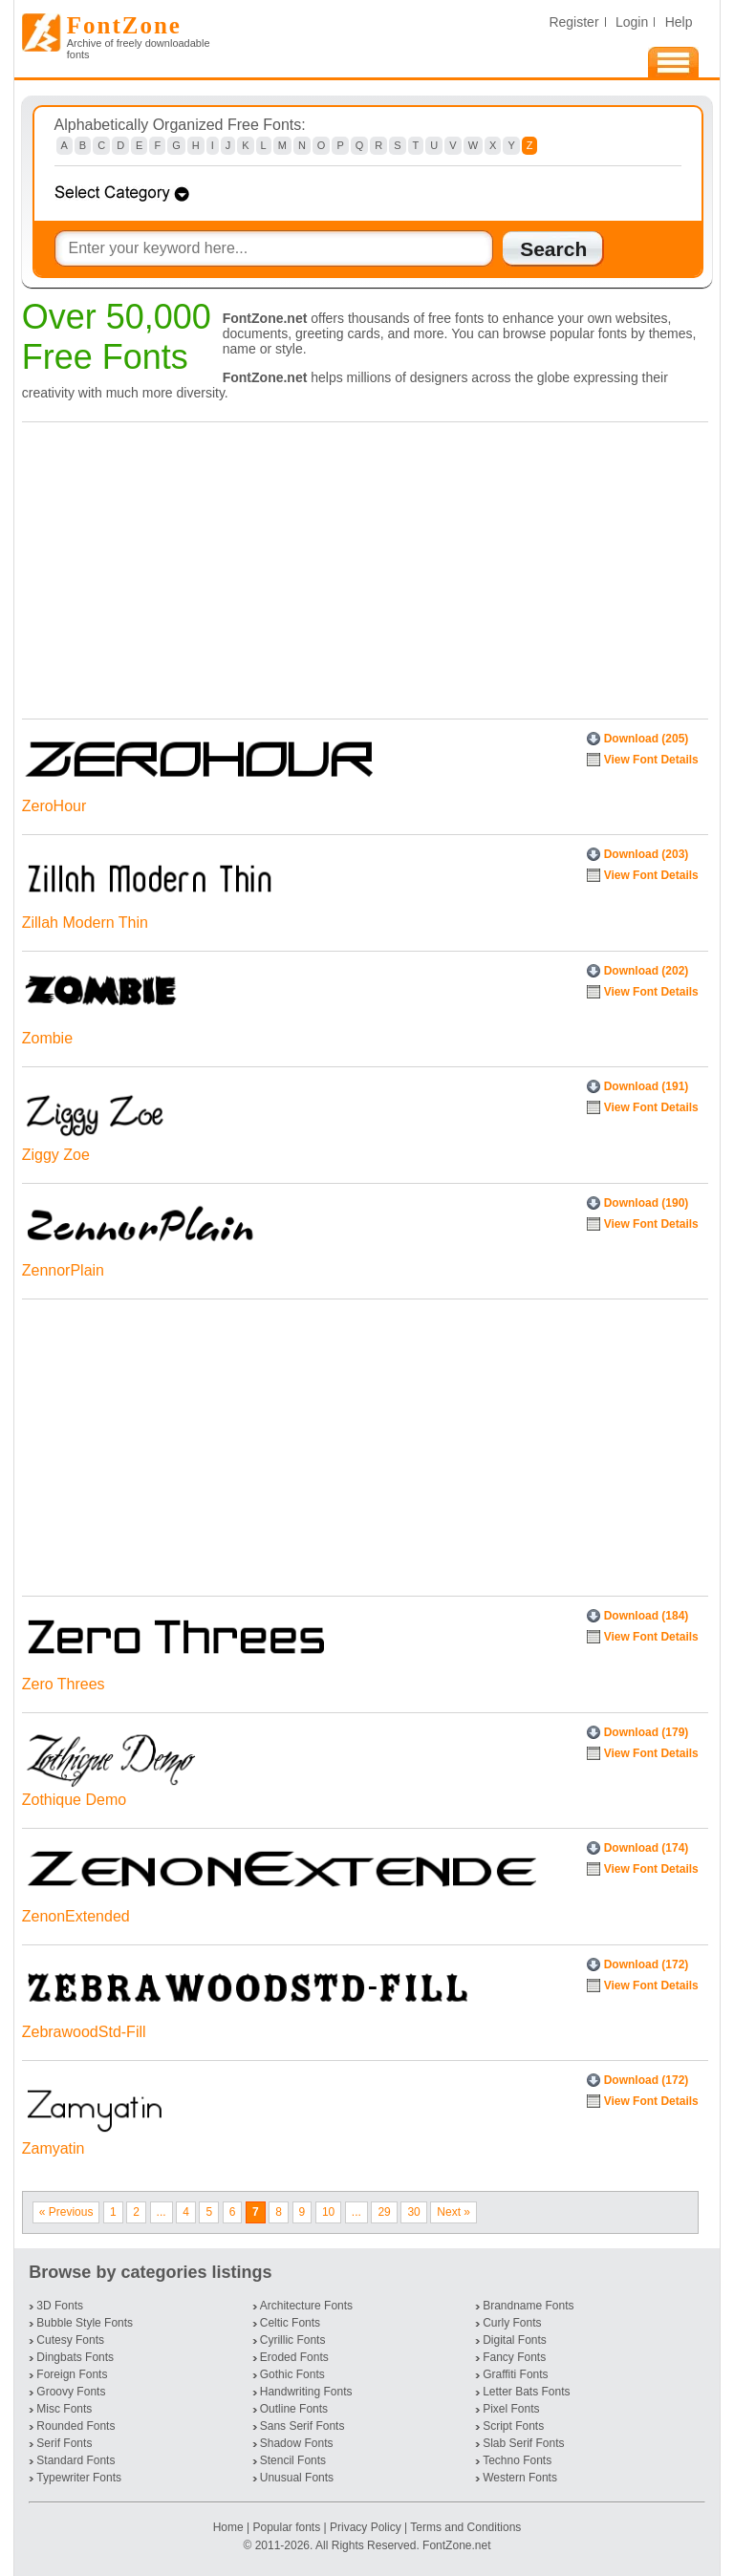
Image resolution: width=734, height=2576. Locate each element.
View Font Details (651, 759)
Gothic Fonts (292, 2374)
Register (573, 22)
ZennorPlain (63, 1270)
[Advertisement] (360, 565)
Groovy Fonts (70, 2391)
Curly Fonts (512, 2322)
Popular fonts (286, 2527)
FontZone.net (456, 2545)
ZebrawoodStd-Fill (84, 2032)
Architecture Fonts (306, 2305)
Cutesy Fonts (70, 2340)
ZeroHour (54, 806)
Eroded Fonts (294, 2357)
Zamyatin (53, 2148)
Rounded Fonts (75, 2426)
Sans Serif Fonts (302, 2426)
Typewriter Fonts (78, 2477)
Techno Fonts (517, 2460)
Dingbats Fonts (75, 2357)
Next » (453, 2212)
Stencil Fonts (293, 2460)
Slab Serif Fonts (523, 2443)
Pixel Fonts (511, 2408)
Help (679, 22)
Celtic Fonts (290, 2322)
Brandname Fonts (528, 2305)
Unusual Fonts (297, 2477)
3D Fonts (59, 2305)
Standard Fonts (75, 2460)
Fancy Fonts (514, 2357)
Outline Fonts (294, 2408)
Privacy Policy (365, 2527)
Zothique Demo (74, 1800)
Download (646, 738)
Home (230, 2527)
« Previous (66, 2212)
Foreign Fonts (71, 2374)
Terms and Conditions (465, 2527)
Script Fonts (513, 2426)
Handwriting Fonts (306, 2391)
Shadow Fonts (297, 2443)
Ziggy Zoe (56, 1155)
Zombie (47, 1038)
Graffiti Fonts (515, 2374)
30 (413, 2212)
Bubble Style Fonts (84, 2322)
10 (328, 2212)
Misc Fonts (64, 2408)
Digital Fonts (515, 2340)
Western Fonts (520, 2477)
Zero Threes (63, 1684)
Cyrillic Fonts (293, 2340)
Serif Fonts (64, 2443)
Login (631, 22)
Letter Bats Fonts (526, 2391)
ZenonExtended (76, 1916)
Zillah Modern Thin (85, 922)
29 (384, 2212)
